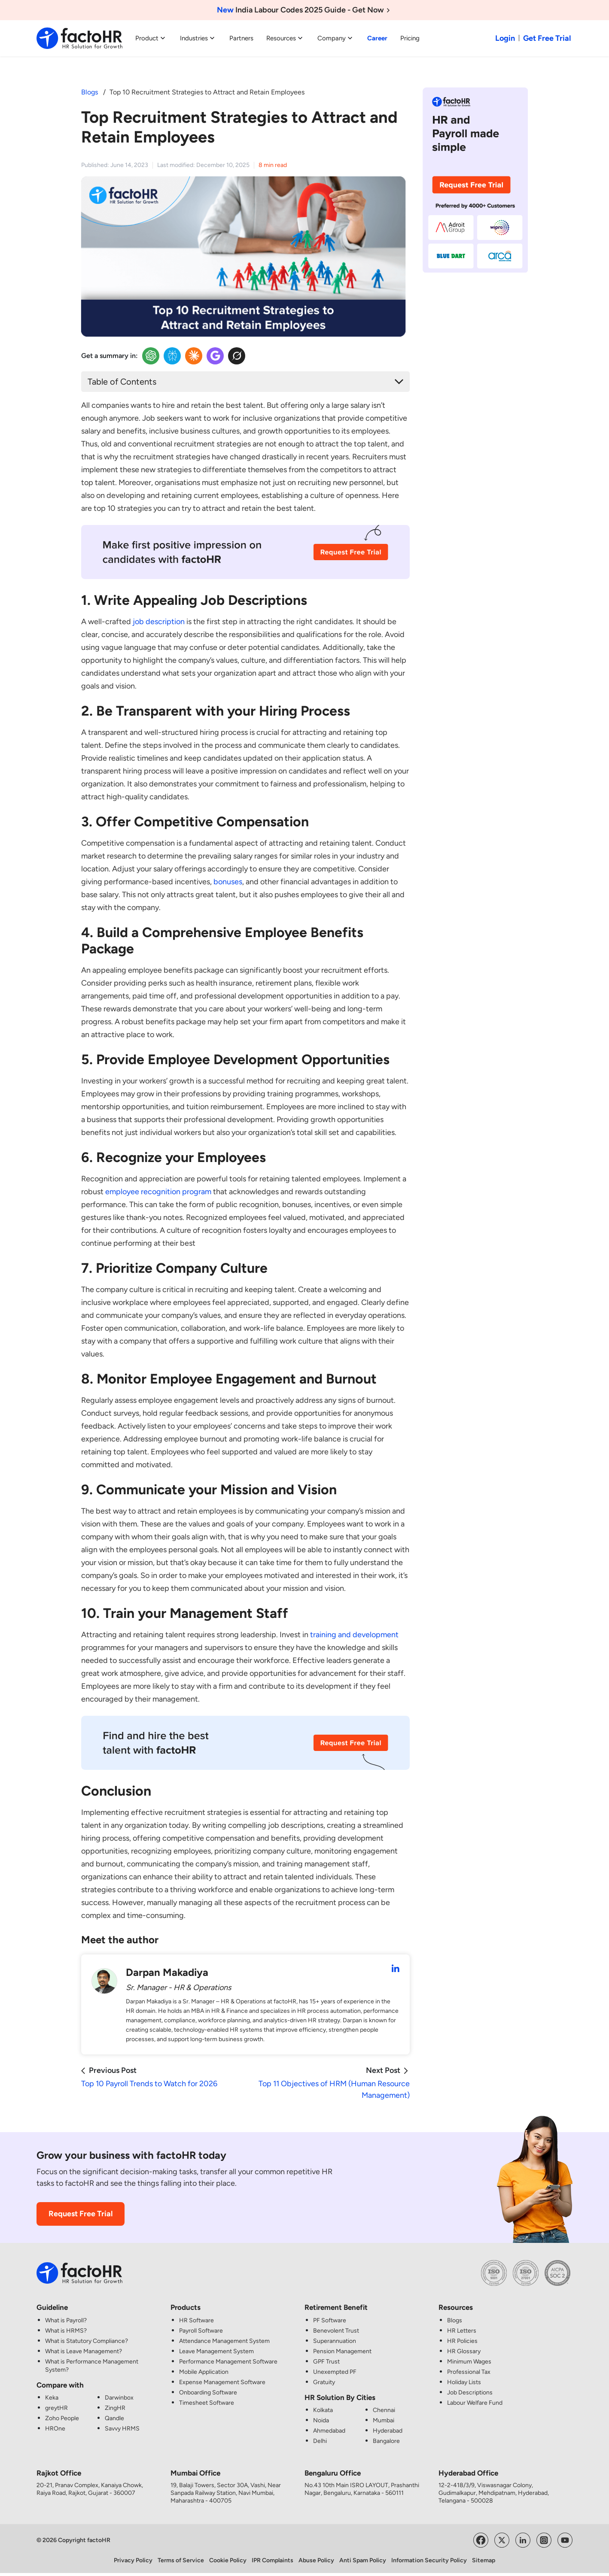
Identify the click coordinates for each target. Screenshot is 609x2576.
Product (151, 38)
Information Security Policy (429, 2560)
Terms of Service (181, 2560)
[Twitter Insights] (236, 355)
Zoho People (62, 2418)
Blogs (89, 92)
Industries (198, 38)
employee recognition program (158, 1191)
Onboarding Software (208, 2392)
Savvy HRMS (122, 2428)
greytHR (56, 2408)
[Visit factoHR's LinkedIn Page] (522, 2540)
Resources (285, 38)
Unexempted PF (334, 2372)
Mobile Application (203, 2372)
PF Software (329, 2320)
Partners (241, 38)
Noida (321, 2420)
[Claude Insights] (193, 355)
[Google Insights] (215, 355)
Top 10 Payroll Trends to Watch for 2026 (149, 2083)
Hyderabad (387, 2430)
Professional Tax (468, 2372)
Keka (51, 2397)
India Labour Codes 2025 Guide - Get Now (305, 10)
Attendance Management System (224, 2341)
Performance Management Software (228, 2361)
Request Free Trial (81, 2213)
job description (159, 621)
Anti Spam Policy (362, 2560)
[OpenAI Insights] (150, 355)
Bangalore (386, 2441)
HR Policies (462, 2341)
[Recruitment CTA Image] (245, 558)
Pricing (410, 38)
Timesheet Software (206, 2402)
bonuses (227, 881)
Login (505, 38)
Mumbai (383, 2420)
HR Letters (461, 2330)
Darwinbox (119, 2397)
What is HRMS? (66, 2330)
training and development (354, 1634)
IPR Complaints (272, 2560)
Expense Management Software (222, 2382)
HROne (55, 2428)
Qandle (114, 2418)
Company (335, 38)
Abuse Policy (316, 2560)
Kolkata (323, 2410)
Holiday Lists (464, 2382)
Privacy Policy (133, 2560)
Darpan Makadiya (167, 1972)
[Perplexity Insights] (172, 355)
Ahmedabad (329, 2430)
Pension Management (342, 2351)
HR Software (196, 2320)
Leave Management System (216, 2351)
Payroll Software (201, 2330)
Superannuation (334, 2341)
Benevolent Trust (336, 2330)
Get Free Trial (547, 38)
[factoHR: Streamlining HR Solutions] (79, 38)
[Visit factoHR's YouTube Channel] (564, 2540)
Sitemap (483, 2560)
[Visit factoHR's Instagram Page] (543, 2540)
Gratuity (324, 2382)
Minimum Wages (469, 2361)
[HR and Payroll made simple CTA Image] (475, 179)
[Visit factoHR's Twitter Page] (501, 2540)
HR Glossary (464, 2351)
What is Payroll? (66, 2320)
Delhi (320, 2441)
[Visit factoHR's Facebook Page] (480, 2540)
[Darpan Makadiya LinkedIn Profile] (395, 1969)
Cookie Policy (228, 2560)
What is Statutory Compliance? (86, 2341)
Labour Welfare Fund (474, 2402)
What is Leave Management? (83, 2351)
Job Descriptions (470, 2392)
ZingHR (115, 2408)
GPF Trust (326, 2361)
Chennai (384, 2410)
